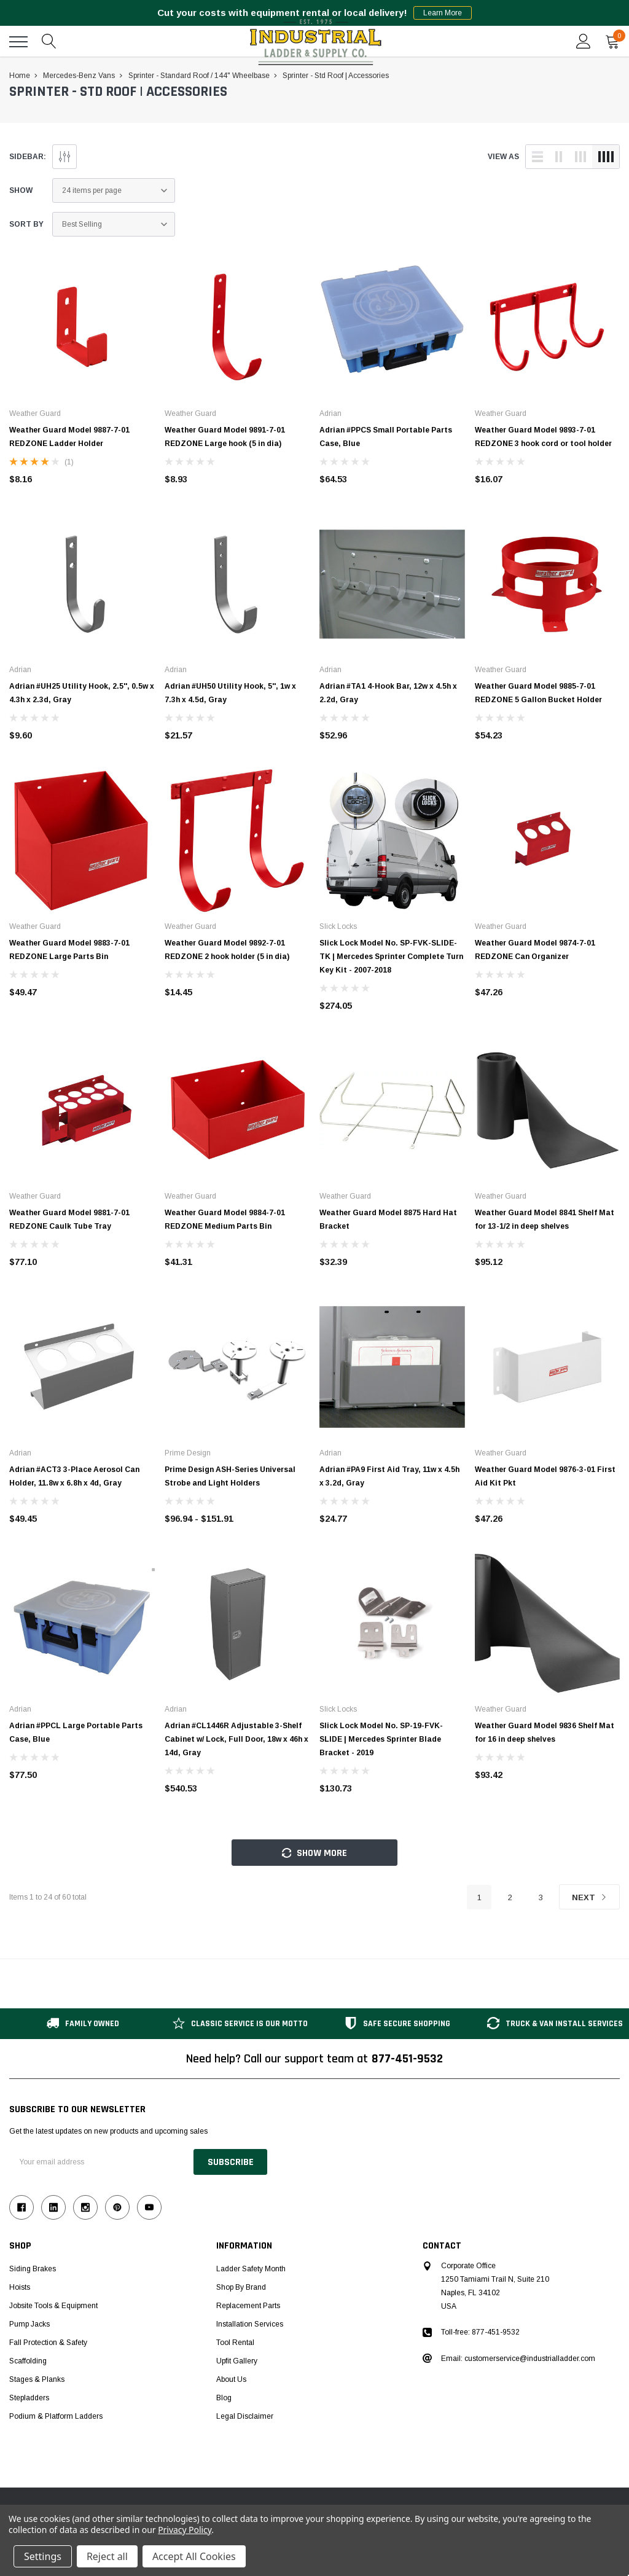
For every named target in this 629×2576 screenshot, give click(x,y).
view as (503, 156)
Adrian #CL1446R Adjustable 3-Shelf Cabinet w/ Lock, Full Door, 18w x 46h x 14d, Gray (236, 1739)
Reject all (107, 2556)
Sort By (26, 224)
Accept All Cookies (194, 2556)
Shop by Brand (241, 2287)
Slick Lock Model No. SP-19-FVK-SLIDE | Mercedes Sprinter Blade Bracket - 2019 (381, 1739)
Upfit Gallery (236, 2361)
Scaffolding (28, 2361)
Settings (42, 2556)
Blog (224, 2398)
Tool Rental (235, 2342)
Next (589, 1897)
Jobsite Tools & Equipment (53, 2305)
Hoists (19, 2287)
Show (21, 190)
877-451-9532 (407, 2059)
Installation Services (249, 2324)
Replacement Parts (248, 2305)
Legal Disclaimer (244, 2416)
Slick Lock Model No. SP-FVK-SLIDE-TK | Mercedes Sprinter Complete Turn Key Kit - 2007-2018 (391, 956)
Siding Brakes (32, 2269)
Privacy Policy (184, 2529)
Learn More (442, 13)
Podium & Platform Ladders (56, 2416)
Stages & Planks (36, 2379)
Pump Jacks (29, 2324)
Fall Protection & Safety (48, 2342)
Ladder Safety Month (251, 2269)
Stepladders (29, 2398)
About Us (231, 2379)
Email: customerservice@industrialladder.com (518, 2358)
